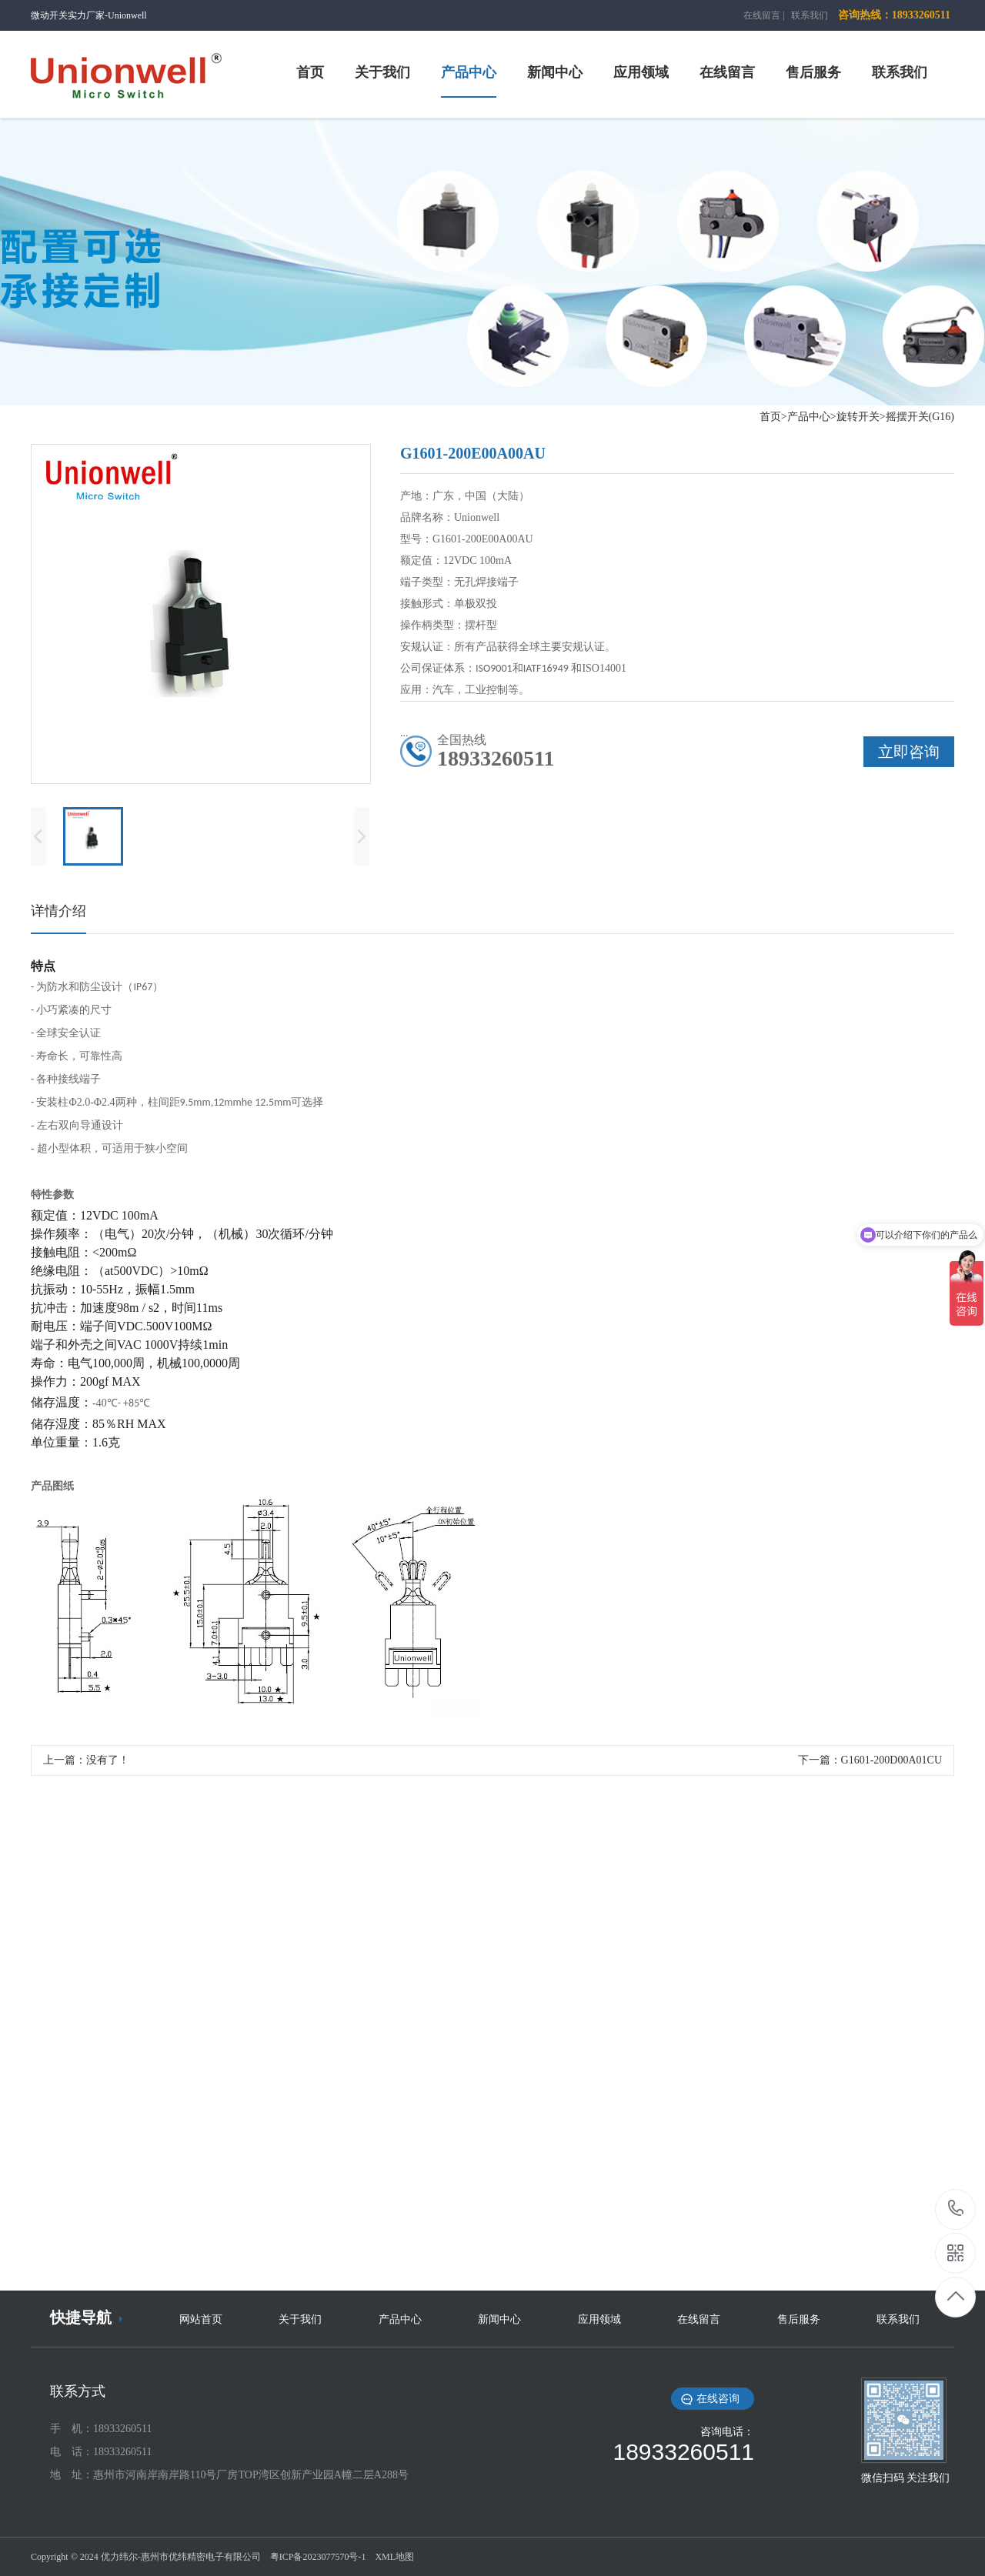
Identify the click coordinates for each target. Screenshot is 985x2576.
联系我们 (809, 15)
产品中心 (400, 2319)
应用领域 (599, 2319)
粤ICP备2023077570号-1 (318, 2556)
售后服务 (798, 2319)
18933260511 (956, 2208)
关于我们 (300, 2319)
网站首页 (200, 2319)
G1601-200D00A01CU (891, 1760)
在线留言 (761, 15)
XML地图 (394, 2556)
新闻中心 (499, 2319)
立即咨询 (909, 751)
